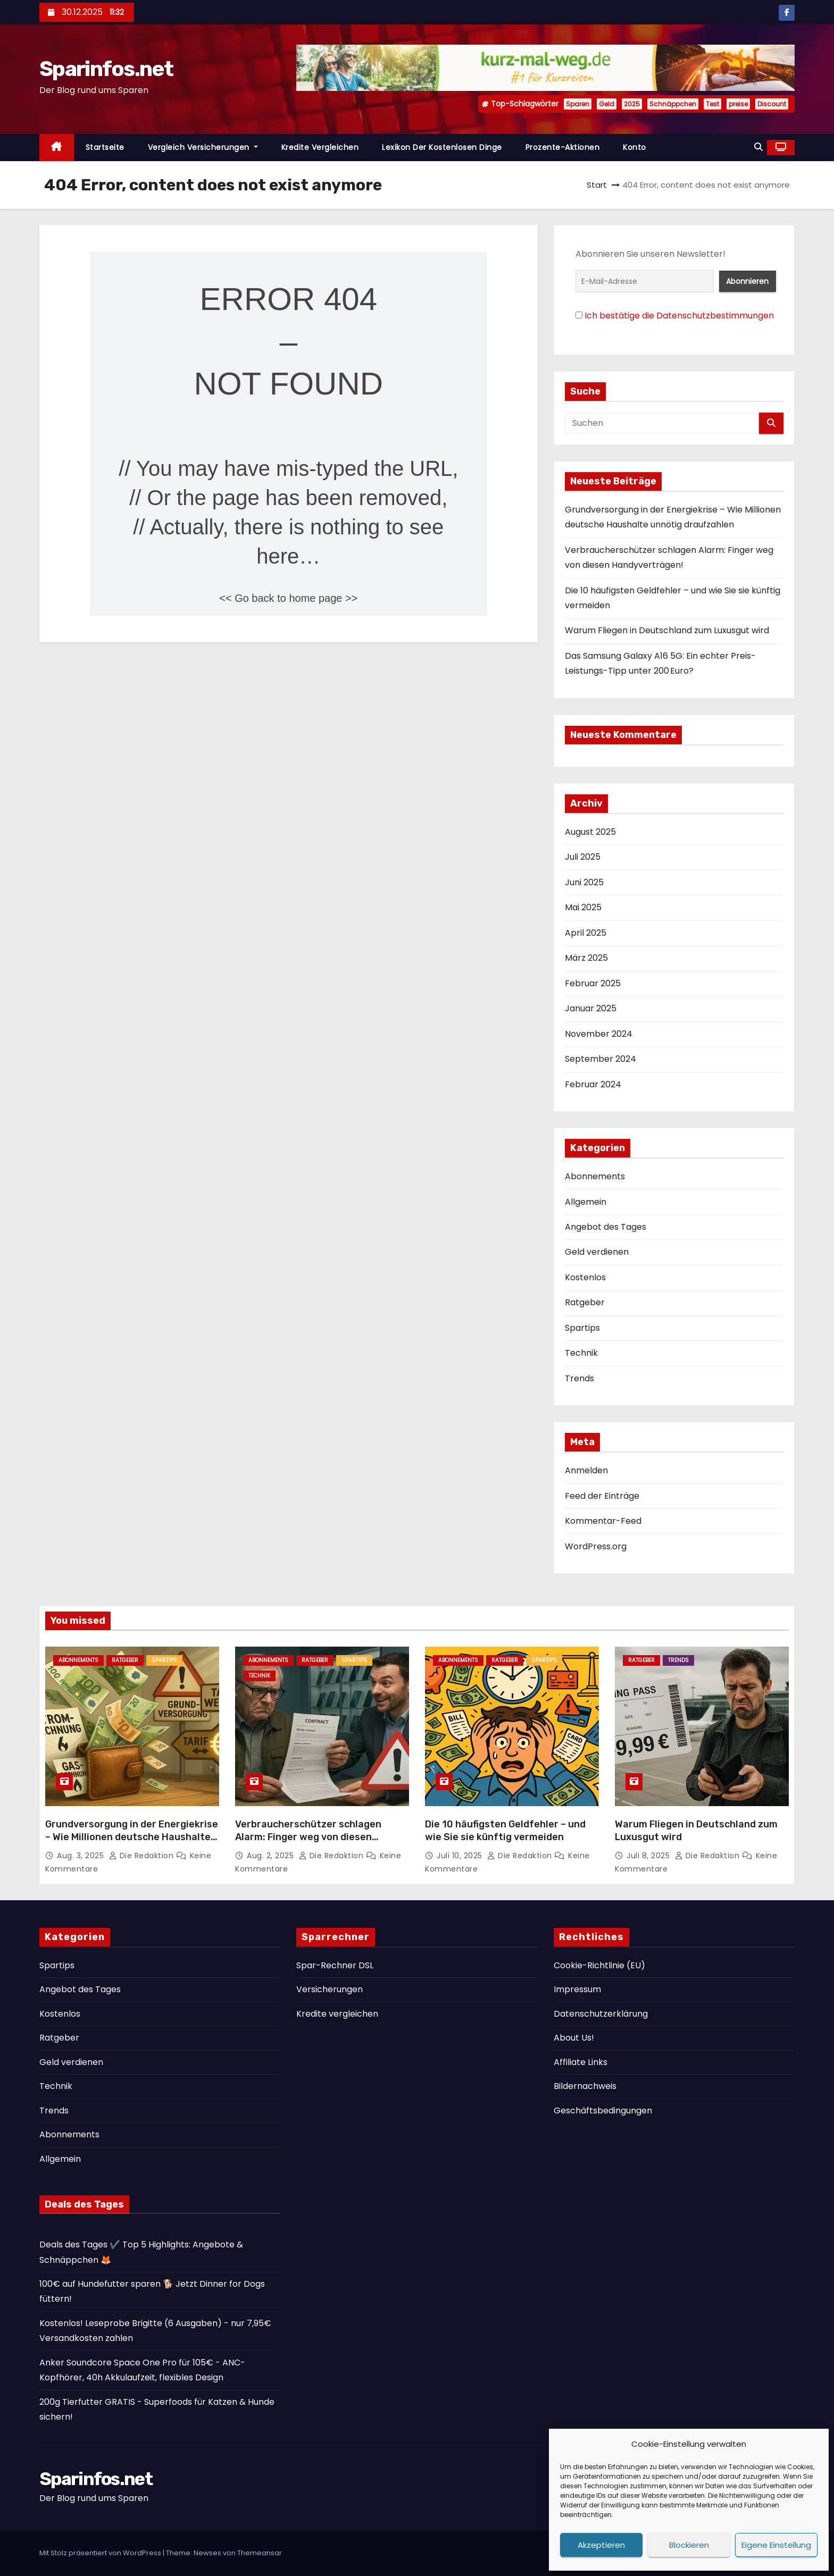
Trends (579, 1378)
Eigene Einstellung (776, 2544)
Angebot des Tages (605, 1227)
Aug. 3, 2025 (81, 1855)
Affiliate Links (580, 2062)
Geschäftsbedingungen (603, 2110)
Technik (581, 1353)
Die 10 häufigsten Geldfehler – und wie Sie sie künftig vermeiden (505, 1830)
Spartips (582, 1328)
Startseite (105, 147)
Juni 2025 (584, 882)
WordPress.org (596, 1546)
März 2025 (586, 958)
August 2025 (590, 832)
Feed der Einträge (602, 1496)
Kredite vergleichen (320, 147)
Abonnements (595, 1176)
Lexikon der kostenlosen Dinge (442, 147)
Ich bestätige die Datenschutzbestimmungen (679, 315)
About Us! (574, 2038)
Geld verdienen (597, 1252)
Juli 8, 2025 (649, 1855)
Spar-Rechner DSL (334, 1965)
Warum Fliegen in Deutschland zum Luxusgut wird (667, 630)
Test (712, 103)
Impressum (577, 1989)
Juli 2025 (583, 857)
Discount (771, 103)
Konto (634, 147)
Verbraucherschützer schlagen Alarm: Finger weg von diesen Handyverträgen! (308, 1837)
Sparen (577, 103)
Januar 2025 (590, 1008)
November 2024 (598, 1034)
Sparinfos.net (106, 68)
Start (597, 184)
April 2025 (585, 933)
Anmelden (586, 1470)
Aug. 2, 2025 (271, 1855)
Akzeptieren (601, 2544)
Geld (606, 103)
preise (738, 103)
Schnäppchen (672, 103)
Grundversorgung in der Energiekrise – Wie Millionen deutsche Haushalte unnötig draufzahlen (131, 1837)
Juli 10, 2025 (461, 1855)
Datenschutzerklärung (601, 2014)
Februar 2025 (593, 983)
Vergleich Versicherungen (203, 147)
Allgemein (585, 1202)
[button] (758, 147)
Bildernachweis (585, 2086)
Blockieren (689, 2544)
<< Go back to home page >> (288, 598)
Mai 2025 (583, 907)
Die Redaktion (142, 1855)
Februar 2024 (593, 1084)
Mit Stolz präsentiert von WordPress (101, 2553)
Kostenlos (585, 1277)
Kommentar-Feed (603, 1521)
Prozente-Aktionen (563, 147)
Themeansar (259, 2553)
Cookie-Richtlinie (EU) (599, 1965)
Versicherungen (329, 1989)
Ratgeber (585, 1302)
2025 (632, 103)
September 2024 (600, 1059)
